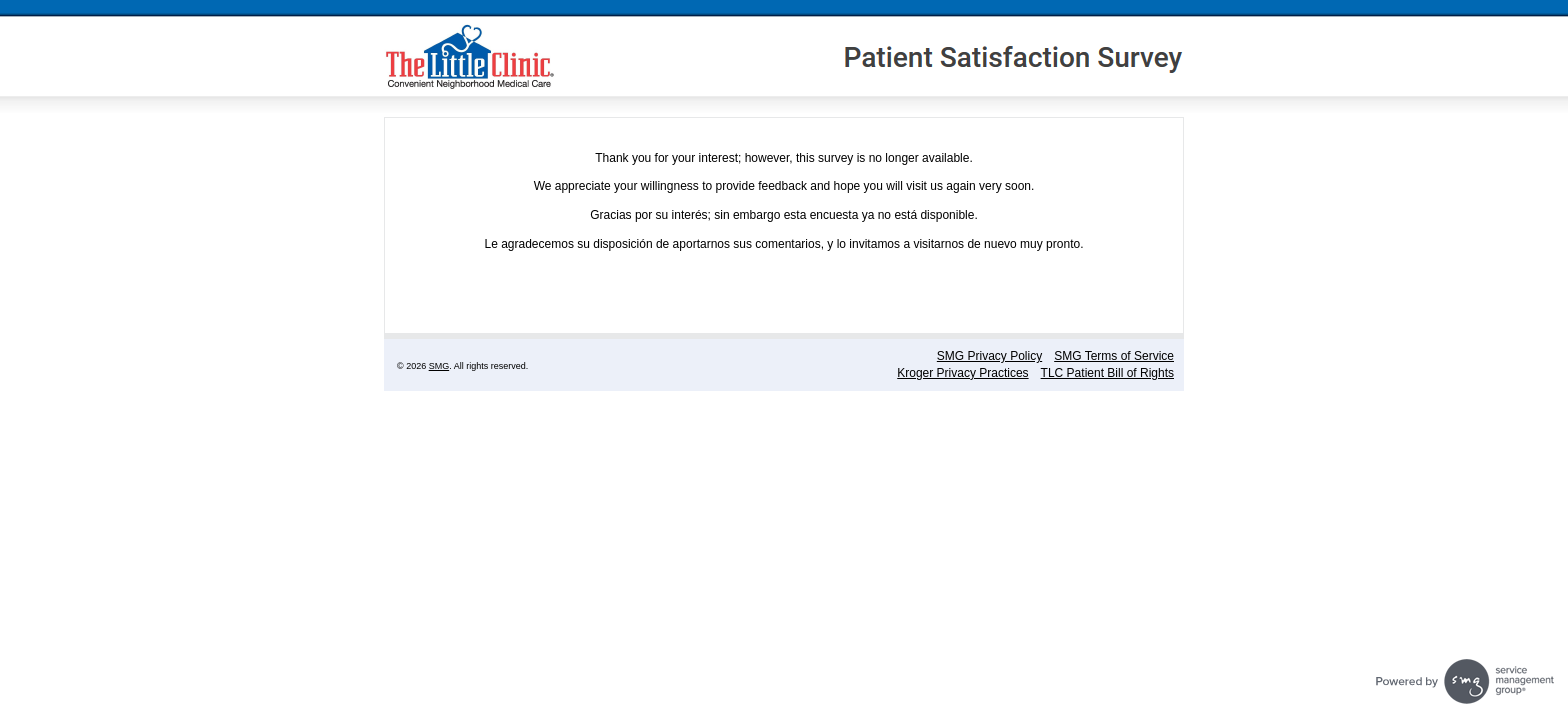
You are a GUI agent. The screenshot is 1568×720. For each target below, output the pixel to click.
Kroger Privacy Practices (962, 373)
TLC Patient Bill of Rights (1107, 373)
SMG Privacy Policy (989, 356)
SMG (439, 366)
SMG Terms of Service (1114, 356)
